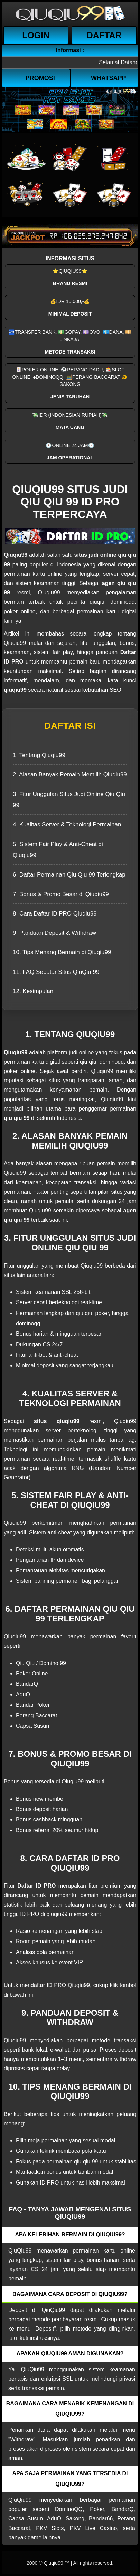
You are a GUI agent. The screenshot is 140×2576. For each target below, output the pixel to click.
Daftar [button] (104, 35)
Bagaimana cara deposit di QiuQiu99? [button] (70, 2294)
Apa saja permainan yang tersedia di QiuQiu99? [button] (70, 2478)
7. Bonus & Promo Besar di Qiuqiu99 (61, 894)
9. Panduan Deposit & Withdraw (54, 933)
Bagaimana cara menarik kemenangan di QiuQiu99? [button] (70, 2409)
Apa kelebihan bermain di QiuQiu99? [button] (70, 2234)
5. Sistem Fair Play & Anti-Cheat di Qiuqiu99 (58, 850)
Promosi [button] (40, 78)
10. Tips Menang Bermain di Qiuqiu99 (62, 952)
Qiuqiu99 (53, 2563)
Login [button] (35, 35)
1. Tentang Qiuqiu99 (39, 755)
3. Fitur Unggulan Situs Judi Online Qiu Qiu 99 (69, 799)
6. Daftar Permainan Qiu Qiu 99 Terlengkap (69, 874)
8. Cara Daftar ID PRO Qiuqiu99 (55, 913)
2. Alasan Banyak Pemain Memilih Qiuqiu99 (70, 774)
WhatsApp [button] (108, 78)
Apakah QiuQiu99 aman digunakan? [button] (69, 2353)
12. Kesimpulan (33, 991)
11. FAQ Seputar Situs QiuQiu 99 (56, 972)
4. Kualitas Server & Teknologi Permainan (67, 824)
